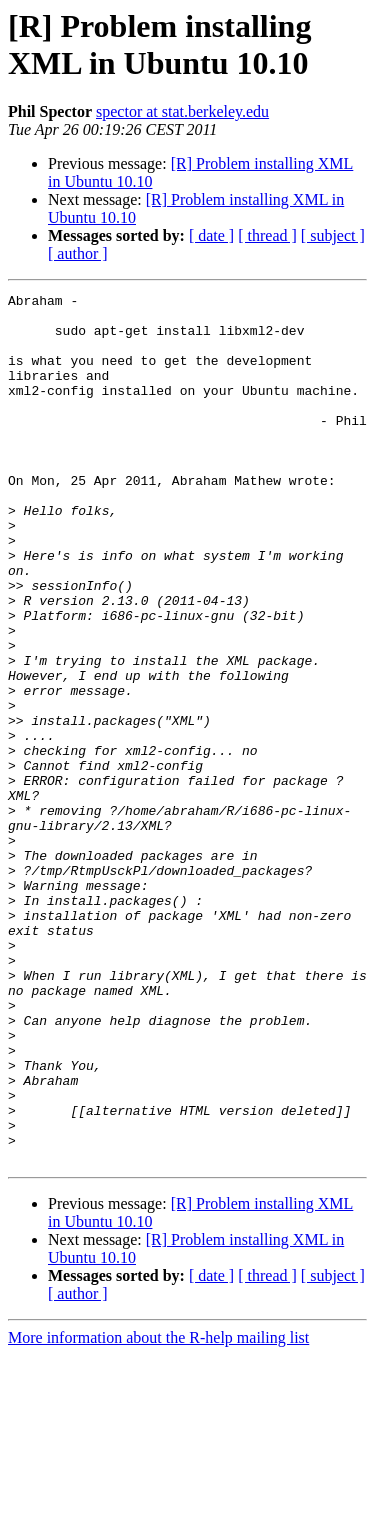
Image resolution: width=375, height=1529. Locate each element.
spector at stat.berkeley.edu (182, 111)
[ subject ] (333, 235)
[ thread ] (267, 235)
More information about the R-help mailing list (158, 1511)
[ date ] (211, 235)
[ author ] (78, 253)
